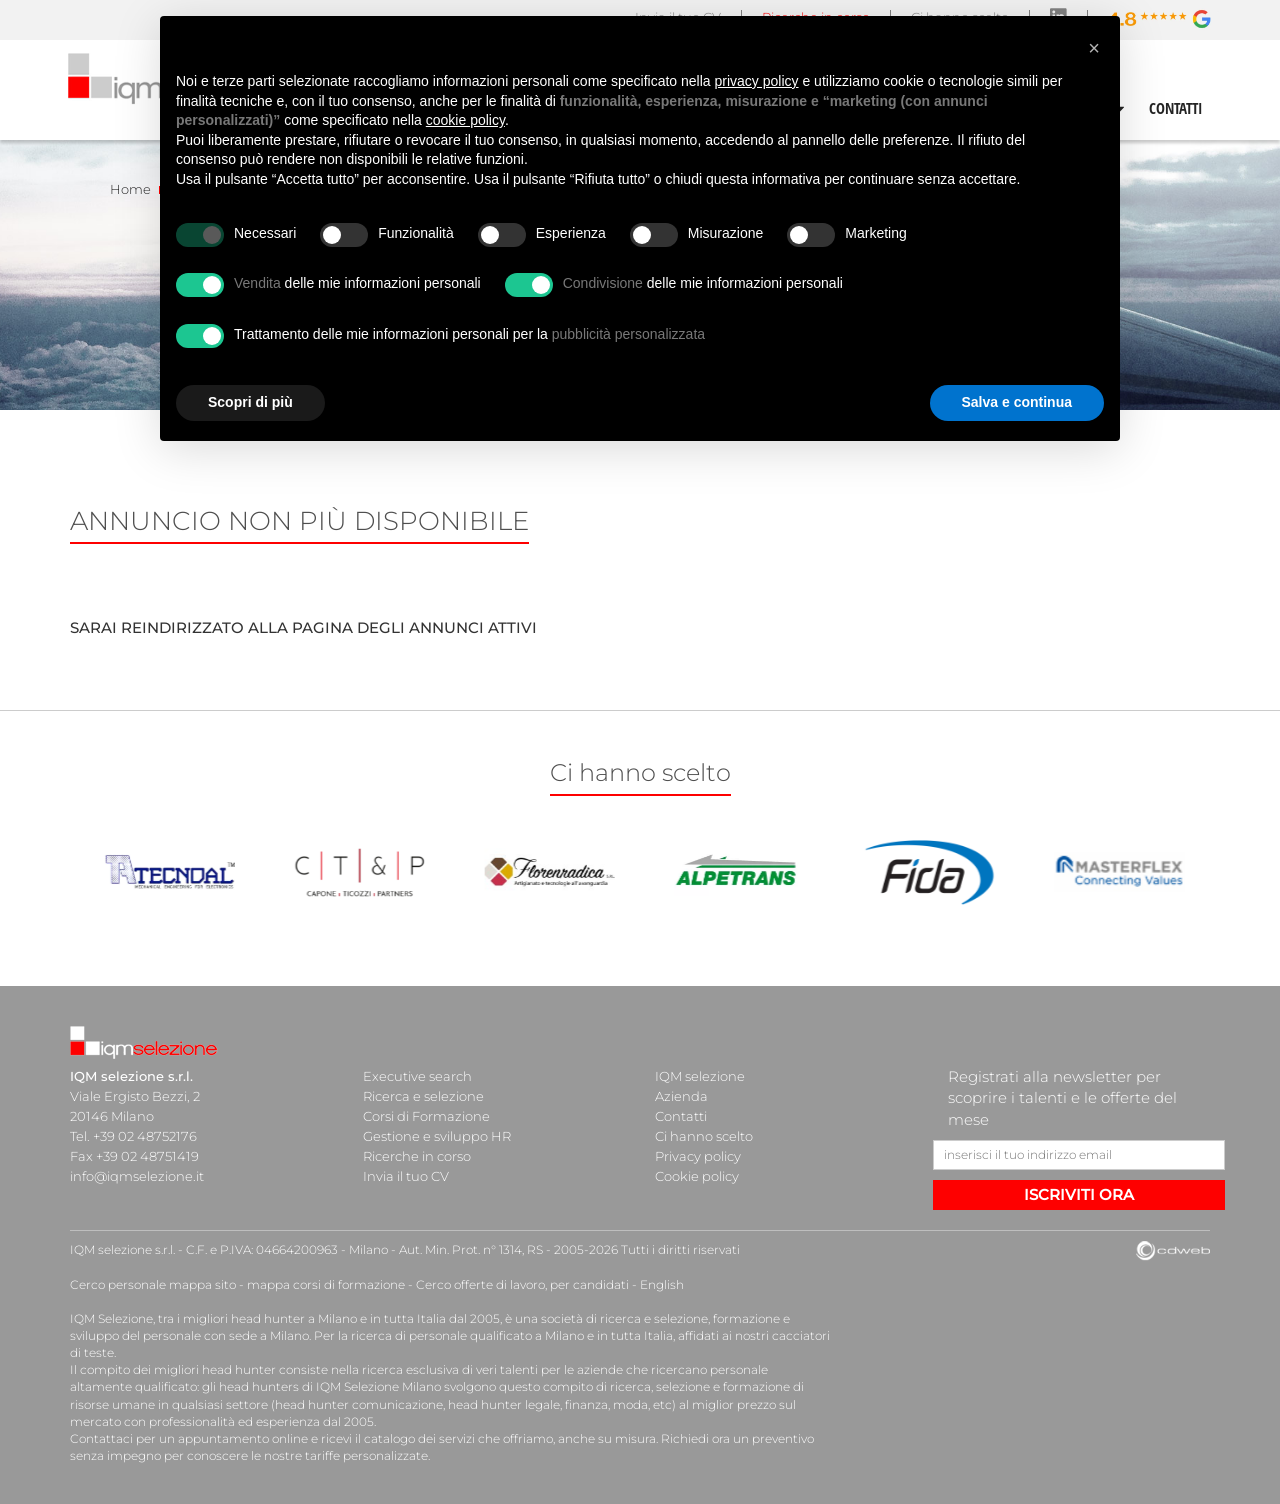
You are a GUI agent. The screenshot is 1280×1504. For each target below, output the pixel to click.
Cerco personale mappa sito (153, 1284)
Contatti (681, 1116)
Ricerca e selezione (423, 1096)
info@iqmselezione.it (137, 1176)
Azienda (681, 1096)
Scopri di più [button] (250, 402)
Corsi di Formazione (426, 1116)
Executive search (417, 1076)
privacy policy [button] (757, 81)
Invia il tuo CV (406, 1176)
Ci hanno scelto (704, 1136)
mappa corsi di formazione (326, 1284)
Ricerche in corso (417, 1156)
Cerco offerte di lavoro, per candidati (522, 1284)
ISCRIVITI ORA (1079, 1194)
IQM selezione (700, 1076)
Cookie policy (697, 1176)
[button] (1094, 48)
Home (130, 189)
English (662, 1284)
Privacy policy (698, 1156)
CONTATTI (1176, 108)
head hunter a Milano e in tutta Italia (338, 1318)
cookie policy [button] (465, 120)
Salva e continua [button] (1017, 402)
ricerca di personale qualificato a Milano (467, 1335)
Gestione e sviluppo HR (437, 1136)
